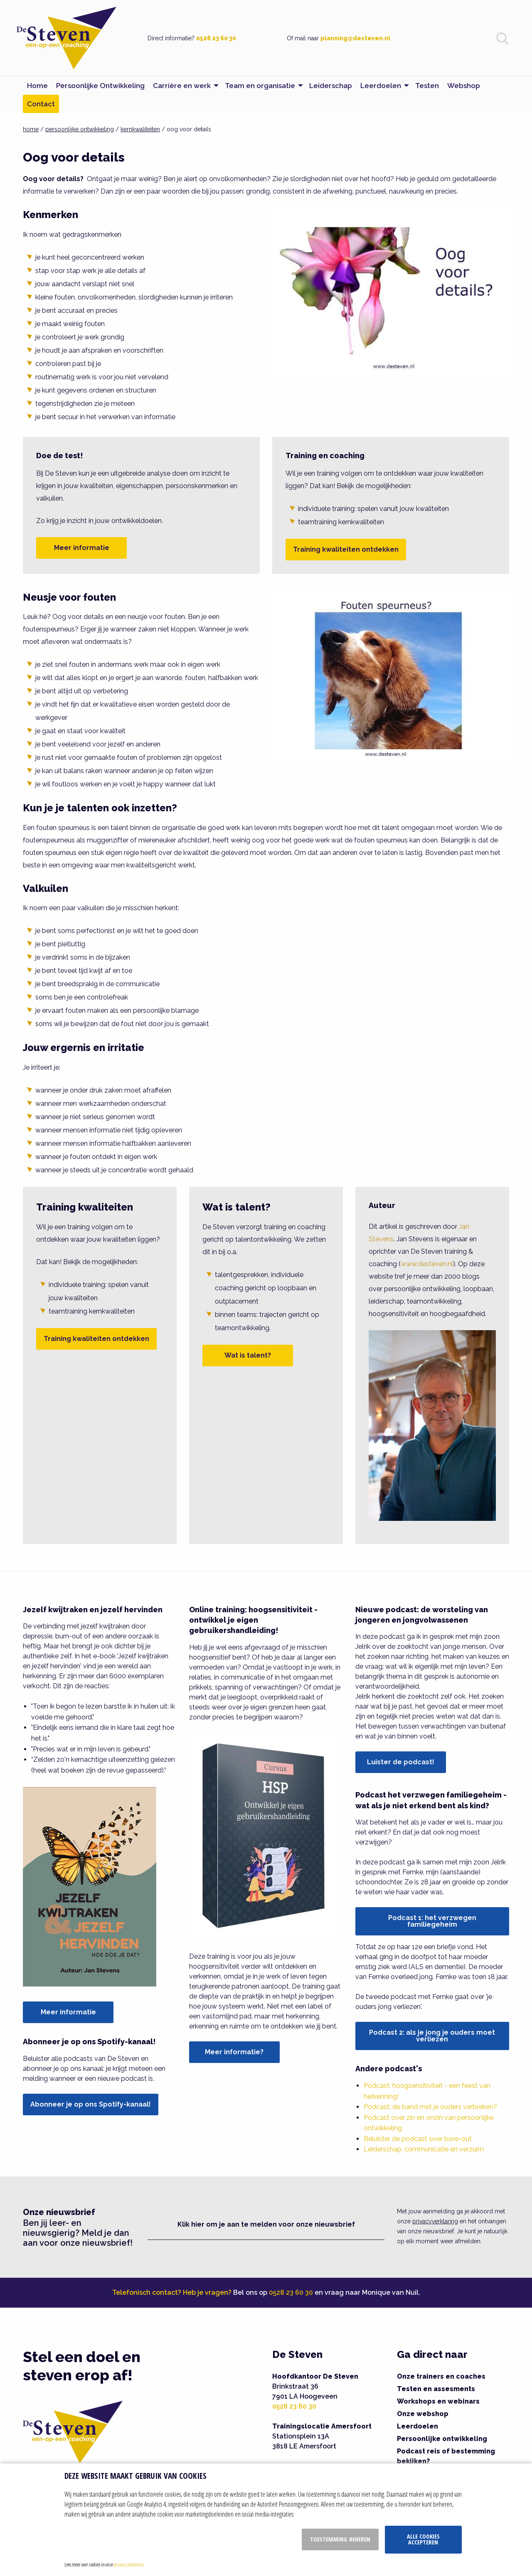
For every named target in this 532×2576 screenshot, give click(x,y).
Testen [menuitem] (427, 85)
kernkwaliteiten (140, 129)
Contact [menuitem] (41, 104)
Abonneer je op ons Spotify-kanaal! (90, 2104)
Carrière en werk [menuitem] (182, 85)
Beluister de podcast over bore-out (418, 2139)
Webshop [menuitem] (463, 85)
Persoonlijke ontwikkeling (442, 2439)
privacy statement (128, 2564)
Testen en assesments (436, 2389)
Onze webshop (422, 2414)
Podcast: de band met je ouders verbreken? (430, 2107)
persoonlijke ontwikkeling (79, 129)
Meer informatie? (234, 2052)
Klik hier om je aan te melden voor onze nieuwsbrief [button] (266, 2224)
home (31, 129)
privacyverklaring (435, 2221)
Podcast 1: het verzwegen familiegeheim (432, 1921)
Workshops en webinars (438, 2401)
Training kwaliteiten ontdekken (346, 549)
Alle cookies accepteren (423, 2539)
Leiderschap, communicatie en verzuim (424, 2149)
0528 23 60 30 (216, 38)
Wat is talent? (247, 1355)
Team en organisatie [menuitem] (260, 85)
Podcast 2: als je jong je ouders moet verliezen (432, 2035)
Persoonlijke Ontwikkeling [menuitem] (100, 85)
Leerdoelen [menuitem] (380, 85)
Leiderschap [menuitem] (330, 85)
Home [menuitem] (37, 85)
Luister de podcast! (400, 1762)
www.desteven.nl (427, 1264)
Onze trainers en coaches (441, 2376)
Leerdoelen (417, 2426)
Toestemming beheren (340, 2539)
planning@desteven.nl (355, 38)
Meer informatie (81, 548)
